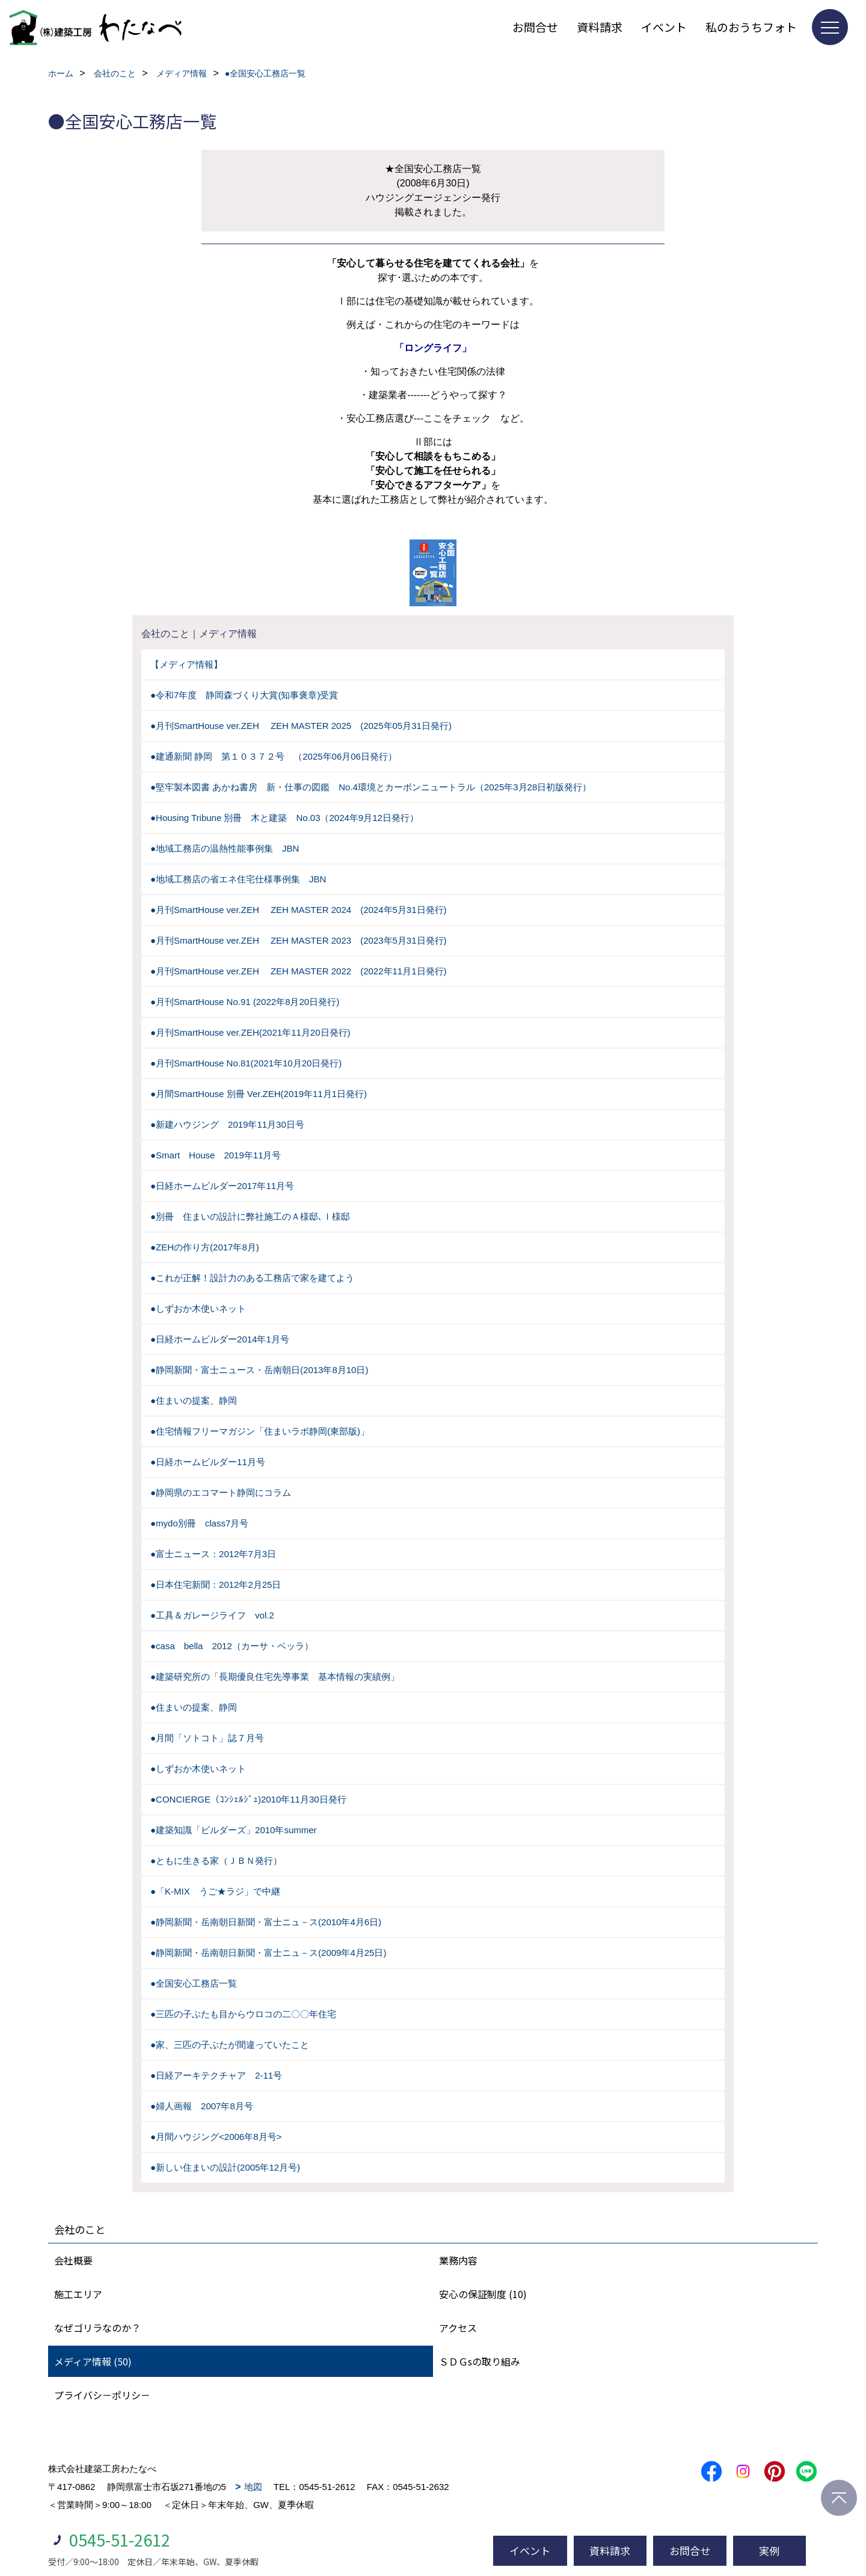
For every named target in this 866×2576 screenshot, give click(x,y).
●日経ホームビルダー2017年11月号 (222, 1186)
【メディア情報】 (186, 664)
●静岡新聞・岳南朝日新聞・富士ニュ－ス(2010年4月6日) (265, 1922)
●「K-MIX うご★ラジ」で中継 (215, 1891)
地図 (253, 2487)
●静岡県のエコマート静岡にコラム (220, 1492)
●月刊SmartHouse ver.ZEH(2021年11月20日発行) (250, 1032)
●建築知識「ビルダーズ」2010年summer (233, 1830)
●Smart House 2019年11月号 (215, 1155)
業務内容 (458, 2260)
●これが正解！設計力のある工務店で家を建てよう (252, 1278)
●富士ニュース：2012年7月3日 (213, 1554)
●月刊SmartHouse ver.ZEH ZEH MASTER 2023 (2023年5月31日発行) (298, 940)
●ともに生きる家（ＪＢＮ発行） (216, 1860)
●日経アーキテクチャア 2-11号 (216, 2075)
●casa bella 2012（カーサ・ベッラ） (231, 1646)
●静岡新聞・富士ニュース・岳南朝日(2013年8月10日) (259, 1370)
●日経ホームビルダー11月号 (207, 1462)
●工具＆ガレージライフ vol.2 (212, 1615)
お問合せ (535, 27)
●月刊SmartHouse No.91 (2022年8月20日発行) (244, 1002)
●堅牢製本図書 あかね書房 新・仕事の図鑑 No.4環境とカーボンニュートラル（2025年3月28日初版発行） (370, 787)
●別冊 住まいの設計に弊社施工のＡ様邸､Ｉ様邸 (250, 1216)
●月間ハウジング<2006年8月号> (215, 2137)
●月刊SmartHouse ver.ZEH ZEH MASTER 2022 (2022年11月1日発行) (298, 971)
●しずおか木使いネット (198, 1308)
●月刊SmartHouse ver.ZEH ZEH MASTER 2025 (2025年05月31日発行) (301, 726)
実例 (769, 2550)
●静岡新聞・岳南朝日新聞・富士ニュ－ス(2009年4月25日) (268, 1952)
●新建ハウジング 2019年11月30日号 (227, 1124)
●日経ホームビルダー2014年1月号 (219, 1339)
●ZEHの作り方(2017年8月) (204, 1247)
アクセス (458, 2327)
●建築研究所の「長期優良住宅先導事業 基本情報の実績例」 (274, 1676)
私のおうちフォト (751, 27)
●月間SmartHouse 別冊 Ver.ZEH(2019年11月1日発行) (258, 1094)
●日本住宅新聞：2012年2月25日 (215, 1584)
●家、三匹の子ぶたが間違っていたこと (229, 2045)
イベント (664, 27)
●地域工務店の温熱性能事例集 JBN (224, 848)
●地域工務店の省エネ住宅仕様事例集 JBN (238, 879)
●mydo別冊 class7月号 (199, 1523)
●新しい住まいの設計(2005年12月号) (225, 2167)
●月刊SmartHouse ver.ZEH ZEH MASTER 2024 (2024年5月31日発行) (298, 910)
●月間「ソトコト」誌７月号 (207, 1738)
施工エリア (78, 2294)
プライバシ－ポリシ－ (102, 2395)
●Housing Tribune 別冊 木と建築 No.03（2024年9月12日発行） (284, 818)
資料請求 (599, 27)
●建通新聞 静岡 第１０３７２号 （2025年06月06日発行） (273, 756)
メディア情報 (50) (93, 2361)
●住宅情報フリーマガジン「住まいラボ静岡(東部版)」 (259, 1431)
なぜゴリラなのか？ (97, 2327)
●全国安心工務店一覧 (193, 1983)
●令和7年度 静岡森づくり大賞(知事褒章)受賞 (244, 695)
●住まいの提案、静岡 (193, 1400)
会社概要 (73, 2260)
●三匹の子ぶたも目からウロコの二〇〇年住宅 (243, 2014)
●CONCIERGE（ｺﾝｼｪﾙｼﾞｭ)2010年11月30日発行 (248, 1799)
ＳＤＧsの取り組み (479, 2361)
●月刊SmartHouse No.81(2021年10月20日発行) (246, 1063)
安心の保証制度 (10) (483, 2294)
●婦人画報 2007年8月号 (201, 2106)
